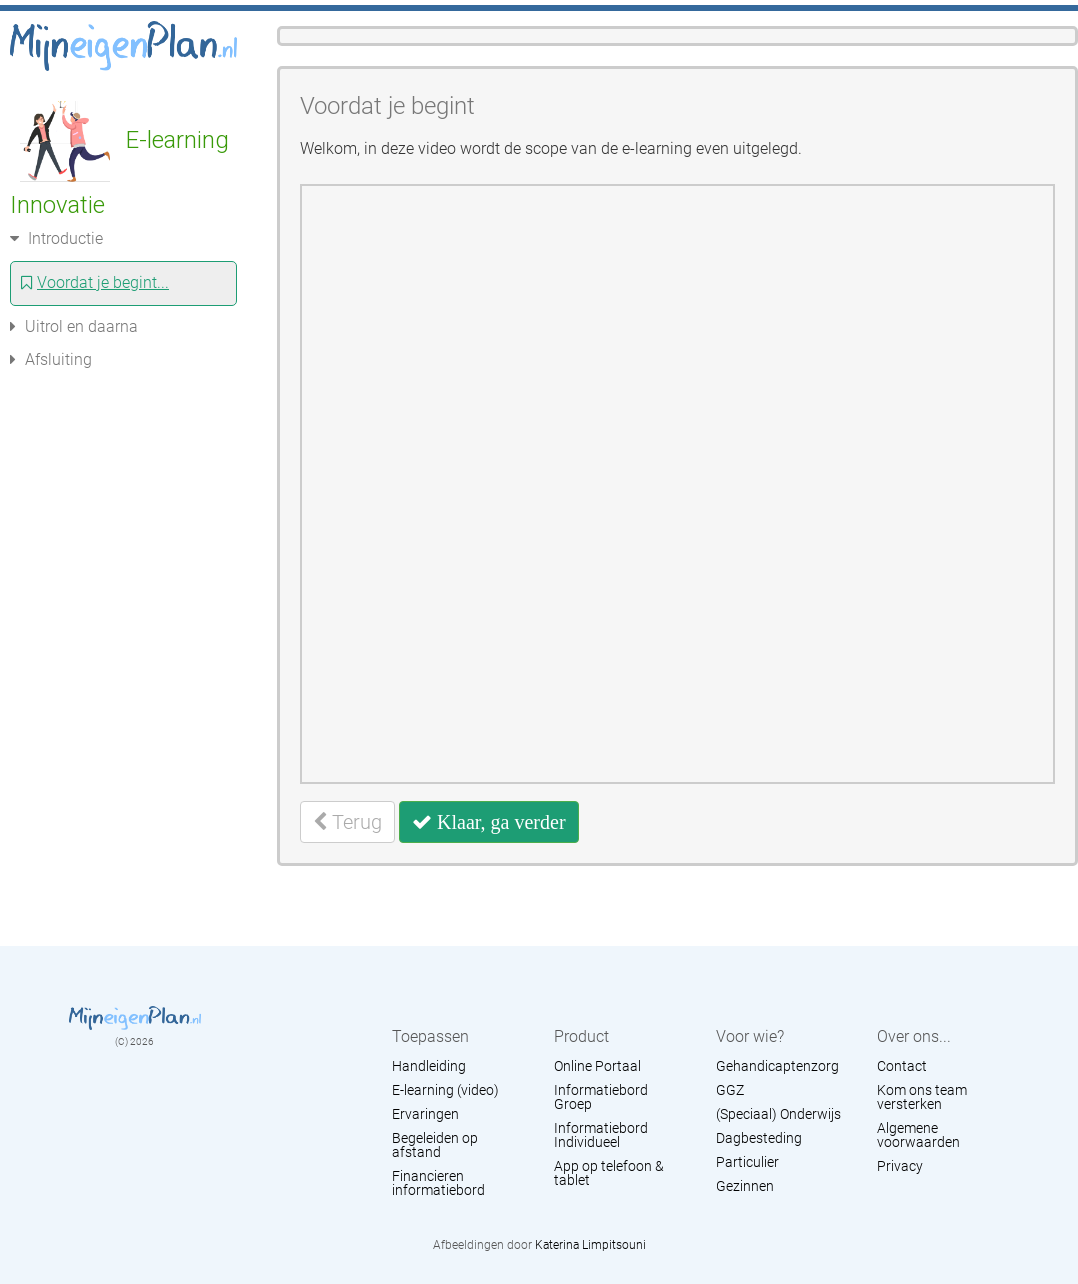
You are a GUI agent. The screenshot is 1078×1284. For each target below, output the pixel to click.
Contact (902, 1066)
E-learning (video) (445, 1090)
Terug (347, 822)
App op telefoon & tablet (609, 1173)
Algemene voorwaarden (918, 1135)
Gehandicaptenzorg (777, 1066)
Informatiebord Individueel (601, 1135)
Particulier (747, 1162)
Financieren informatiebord (438, 1183)
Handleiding (429, 1066)
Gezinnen (745, 1186)
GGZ (730, 1090)
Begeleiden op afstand (435, 1145)
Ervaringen (425, 1114)
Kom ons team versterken (922, 1097)
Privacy (900, 1166)
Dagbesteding (759, 1138)
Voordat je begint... (95, 282)
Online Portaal (597, 1066)
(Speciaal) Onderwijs (778, 1114)
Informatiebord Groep (601, 1097)
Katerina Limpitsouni (590, 1245)
